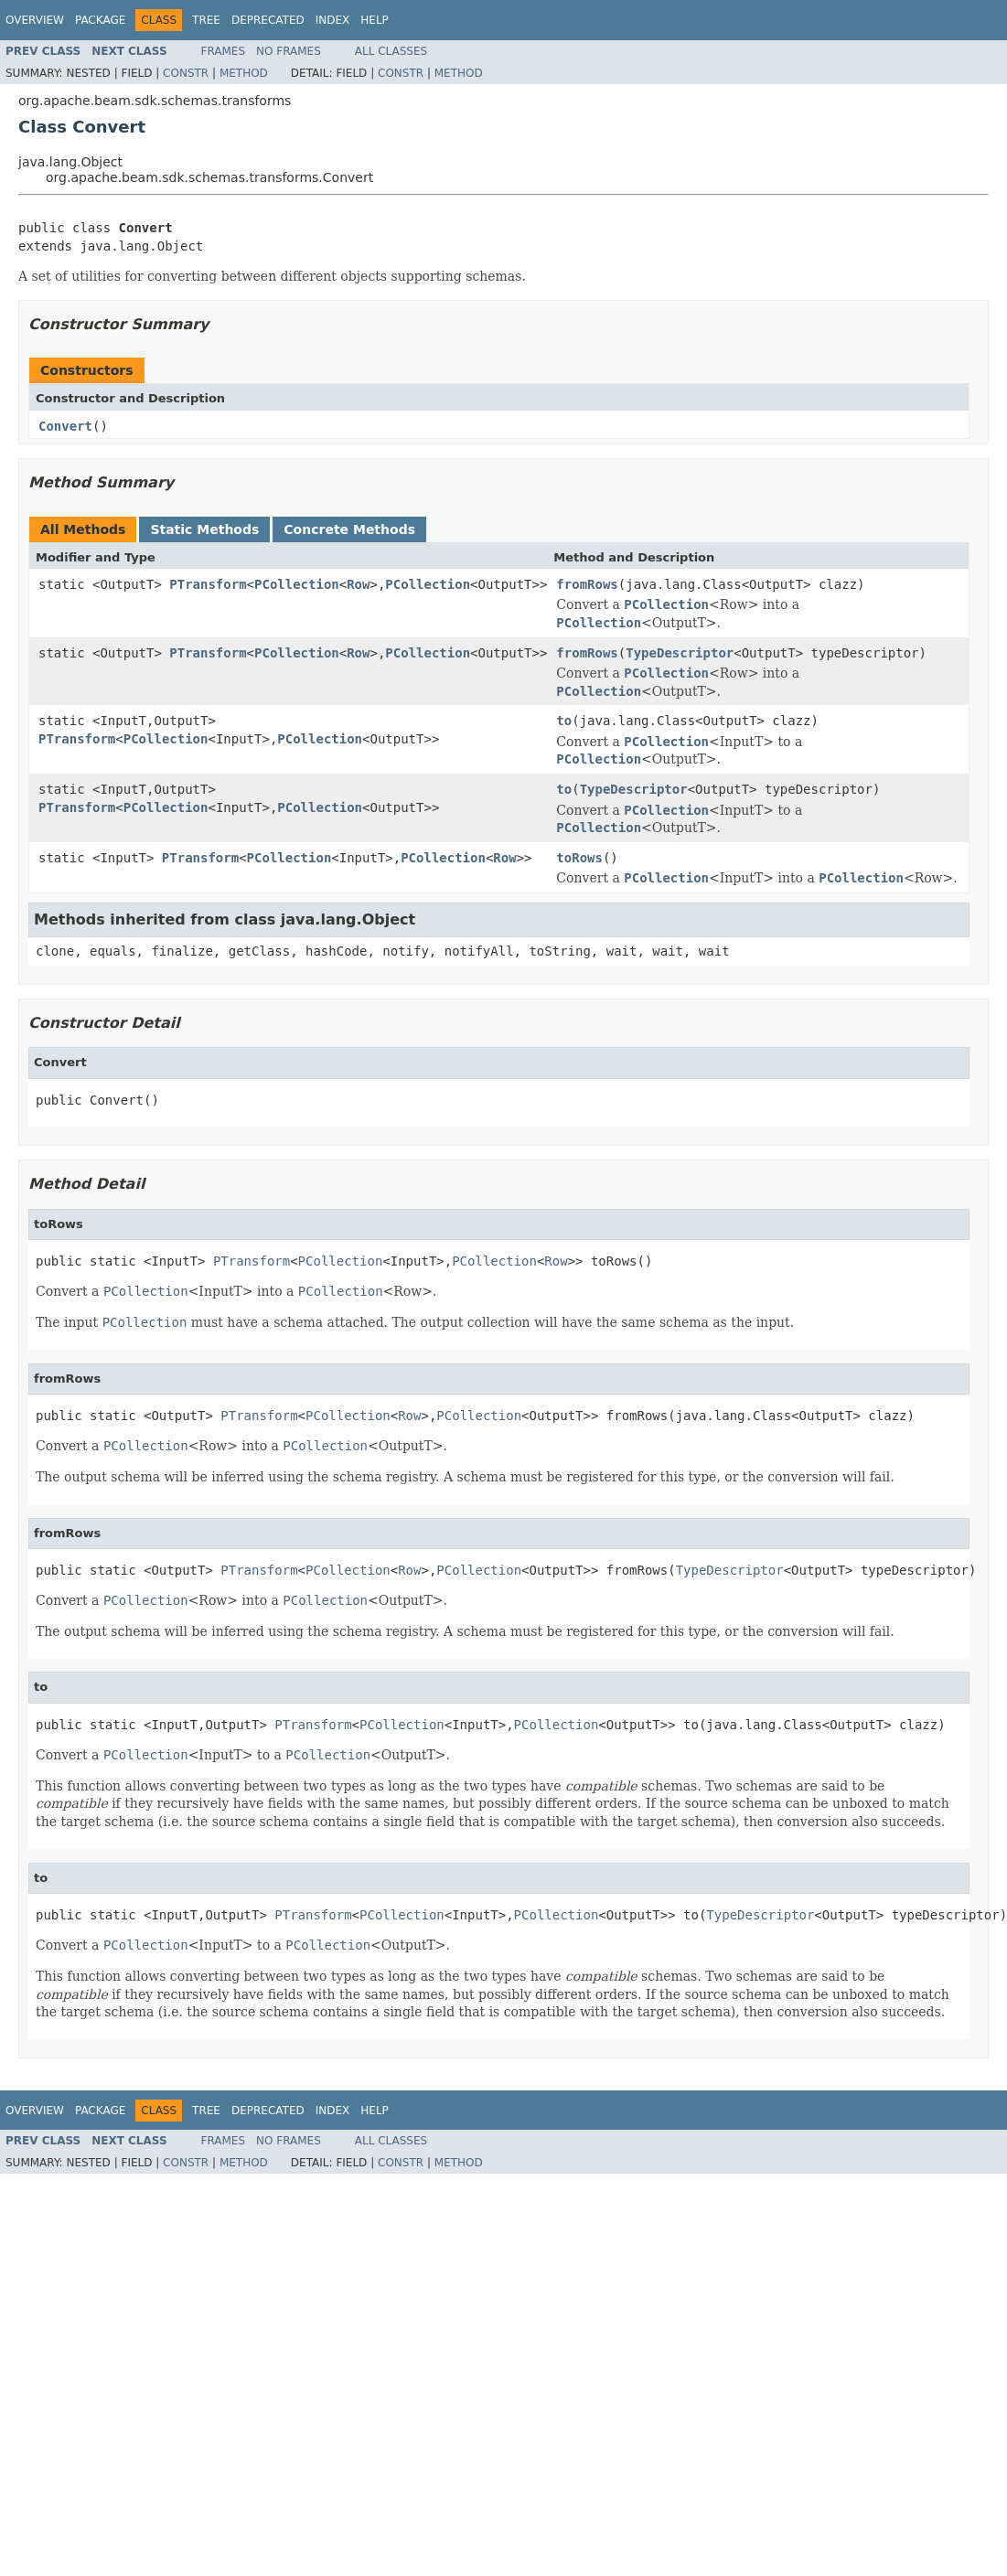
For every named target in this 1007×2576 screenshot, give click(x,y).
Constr (186, 73)
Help (374, 20)
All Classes (391, 51)
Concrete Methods (349, 529)
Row (358, 584)
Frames (223, 51)
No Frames (288, 51)
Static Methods (204, 529)
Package (100, 20)
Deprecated (268, 20)
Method (244, 73)
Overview (34, 20)
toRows (579, 857)
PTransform (207, 584)
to (564, 720)
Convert (65, 426)
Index (333, 20)
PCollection (296, 584)
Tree (206, 20)
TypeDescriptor (680, 653)
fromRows (586, 584)
